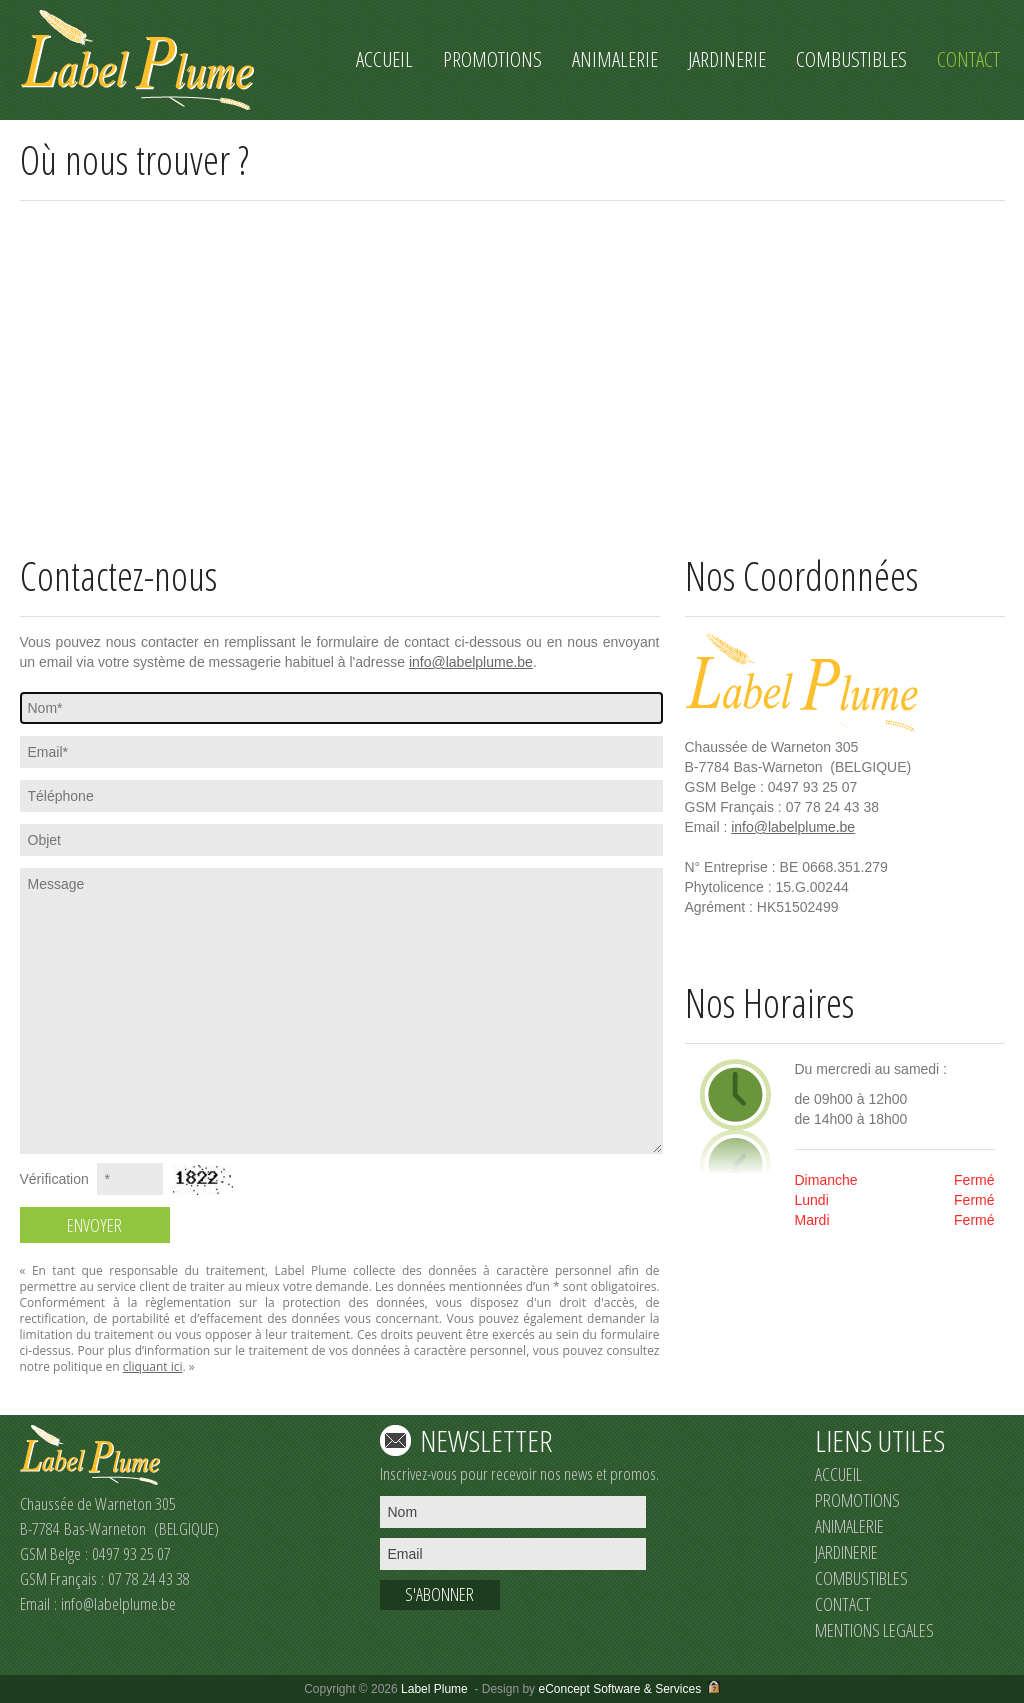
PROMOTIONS (857, 1500)
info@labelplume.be (471, 662)
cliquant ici (153, 1366)
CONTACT (843, 1604)
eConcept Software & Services (619, 1689)
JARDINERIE (846, 1552)
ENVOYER (94, 1225)
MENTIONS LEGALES (874, 1630)
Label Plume (434, 1689)
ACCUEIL (838, 1474)
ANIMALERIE (849, 1526)
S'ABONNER (439, 1594)
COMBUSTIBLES (861, 1578)
